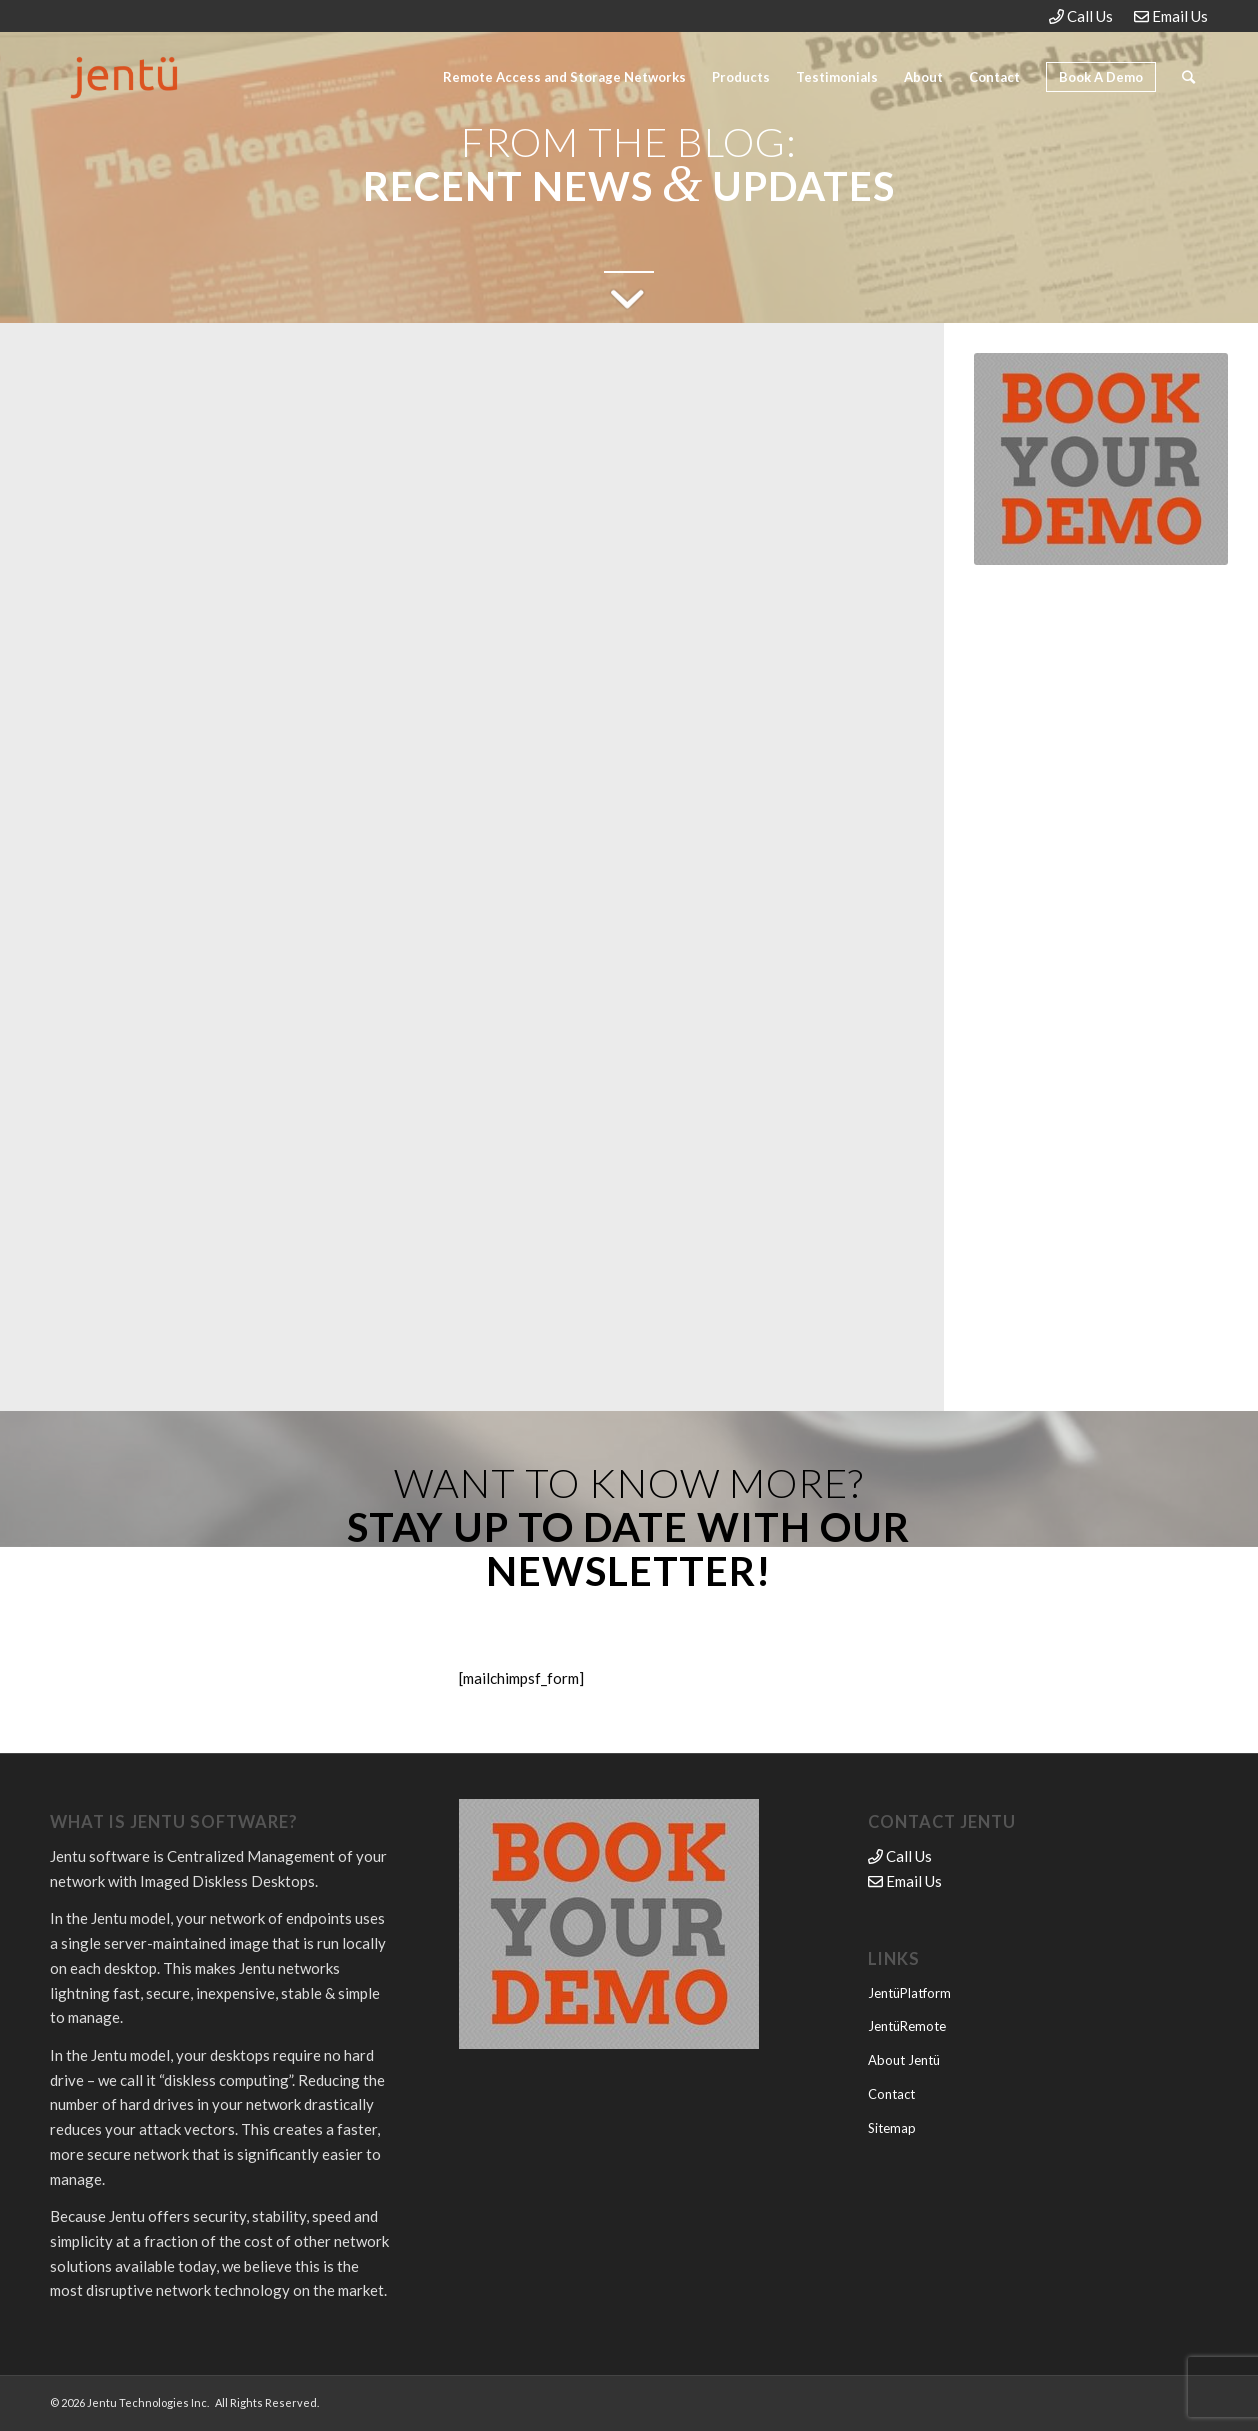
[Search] (1188, 77)
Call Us (1081, 16)
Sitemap (892, 2128)
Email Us (1171, 16)
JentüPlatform (909, 1993)
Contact (891, 2094)
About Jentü (904, 2060)
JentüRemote (907, 2026)
